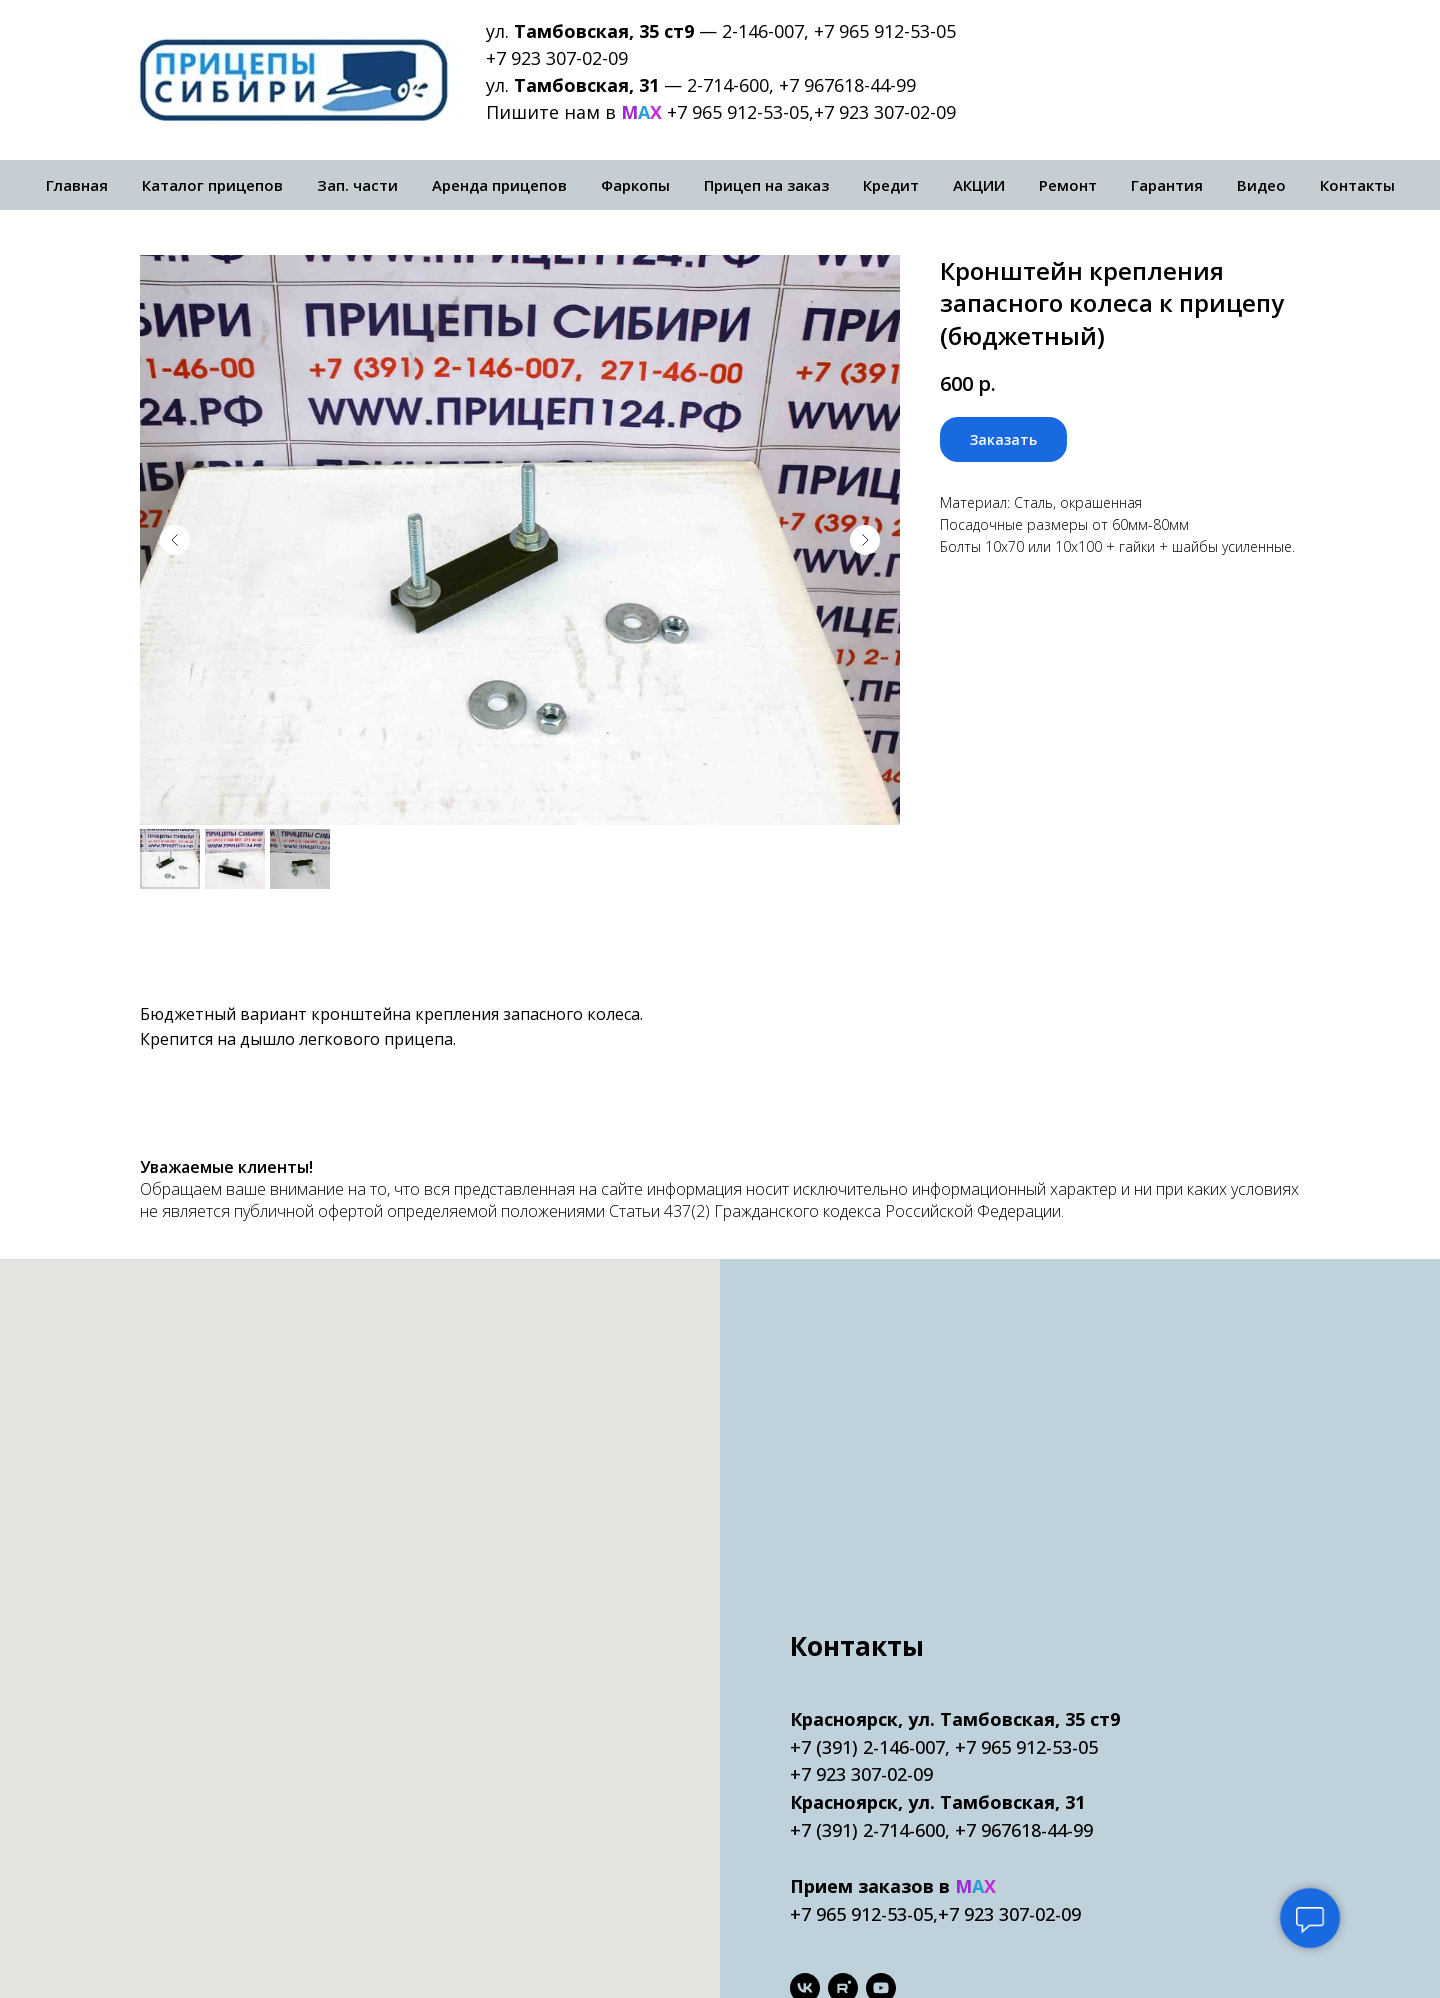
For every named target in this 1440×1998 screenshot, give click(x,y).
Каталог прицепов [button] (212, 185)
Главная (77, 185)
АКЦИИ (979, 185)
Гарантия (1167, 185)
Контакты (1357, 185)
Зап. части (357, 185)
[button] (1003, 439)
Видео (1261, 185)
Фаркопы (635, 185)
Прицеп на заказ (766, 185)
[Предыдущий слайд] (175, 540)
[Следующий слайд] (865, 540)
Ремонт (1068, 185)
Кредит (891, 185)
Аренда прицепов (499, 185)
